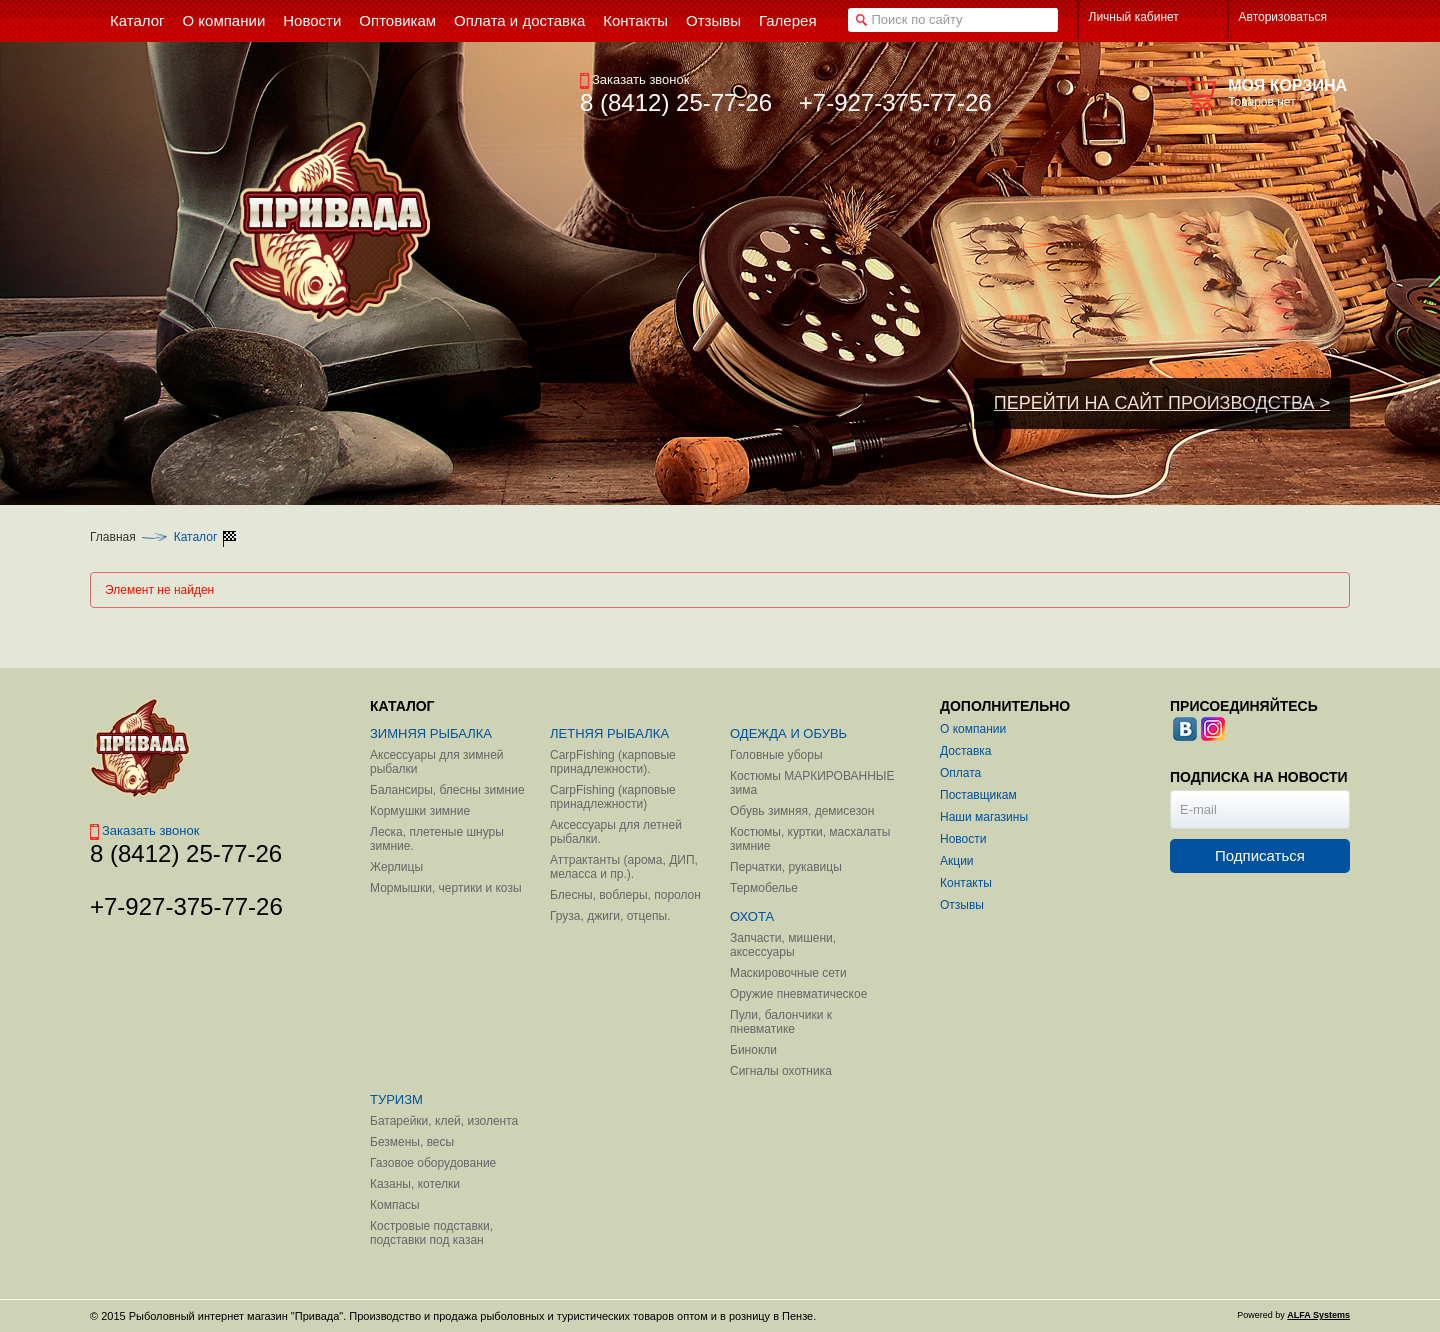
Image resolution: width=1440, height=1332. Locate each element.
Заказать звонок (634, 79)
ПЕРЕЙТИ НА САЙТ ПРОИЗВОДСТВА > (1162, 403)
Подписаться (1260, 855)
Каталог (196, 537)
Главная (113, 537)
